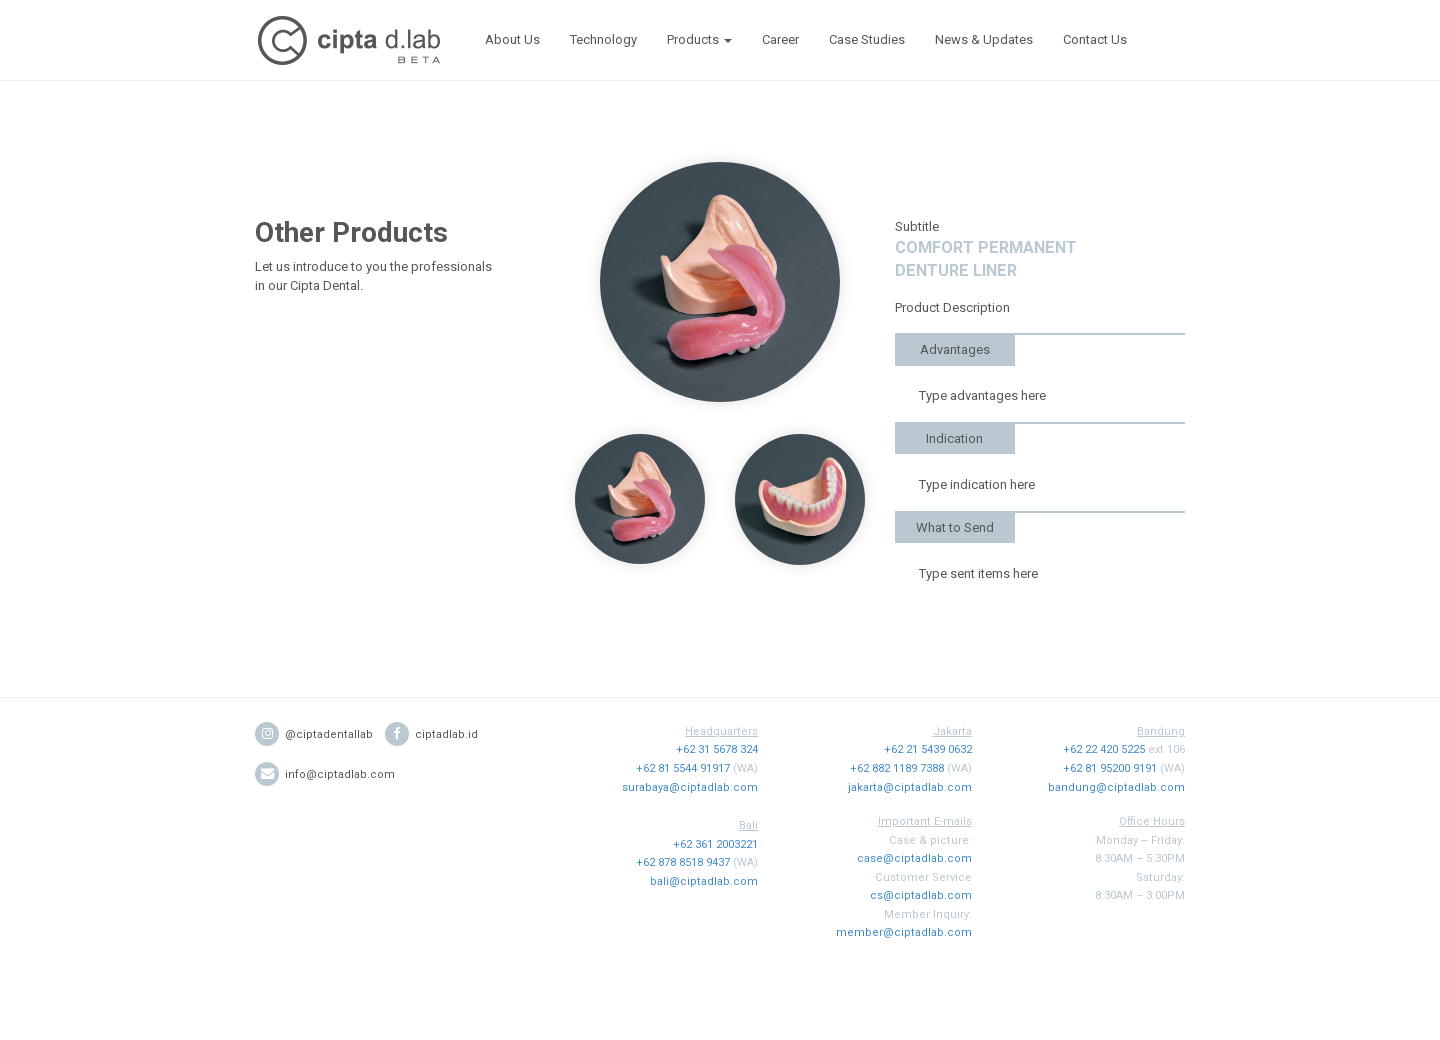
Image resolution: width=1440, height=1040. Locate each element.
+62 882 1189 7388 (897, 768)
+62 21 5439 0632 (928, 749)
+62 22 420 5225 (1104, 749)
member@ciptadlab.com (904, 932)
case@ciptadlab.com (914, 858)
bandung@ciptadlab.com (1116, 787)
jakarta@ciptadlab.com (910, 787)
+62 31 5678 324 (717, 749)
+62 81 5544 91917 (683, 768)
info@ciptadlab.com (325, 774)
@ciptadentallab (314, 734)
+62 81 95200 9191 (1110, 768)
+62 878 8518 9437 (683, 862)
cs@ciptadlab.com (921, 895)
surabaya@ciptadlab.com (690, 787)
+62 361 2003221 (715, 844)
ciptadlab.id (431, 734)
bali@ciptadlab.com (704, 881)
